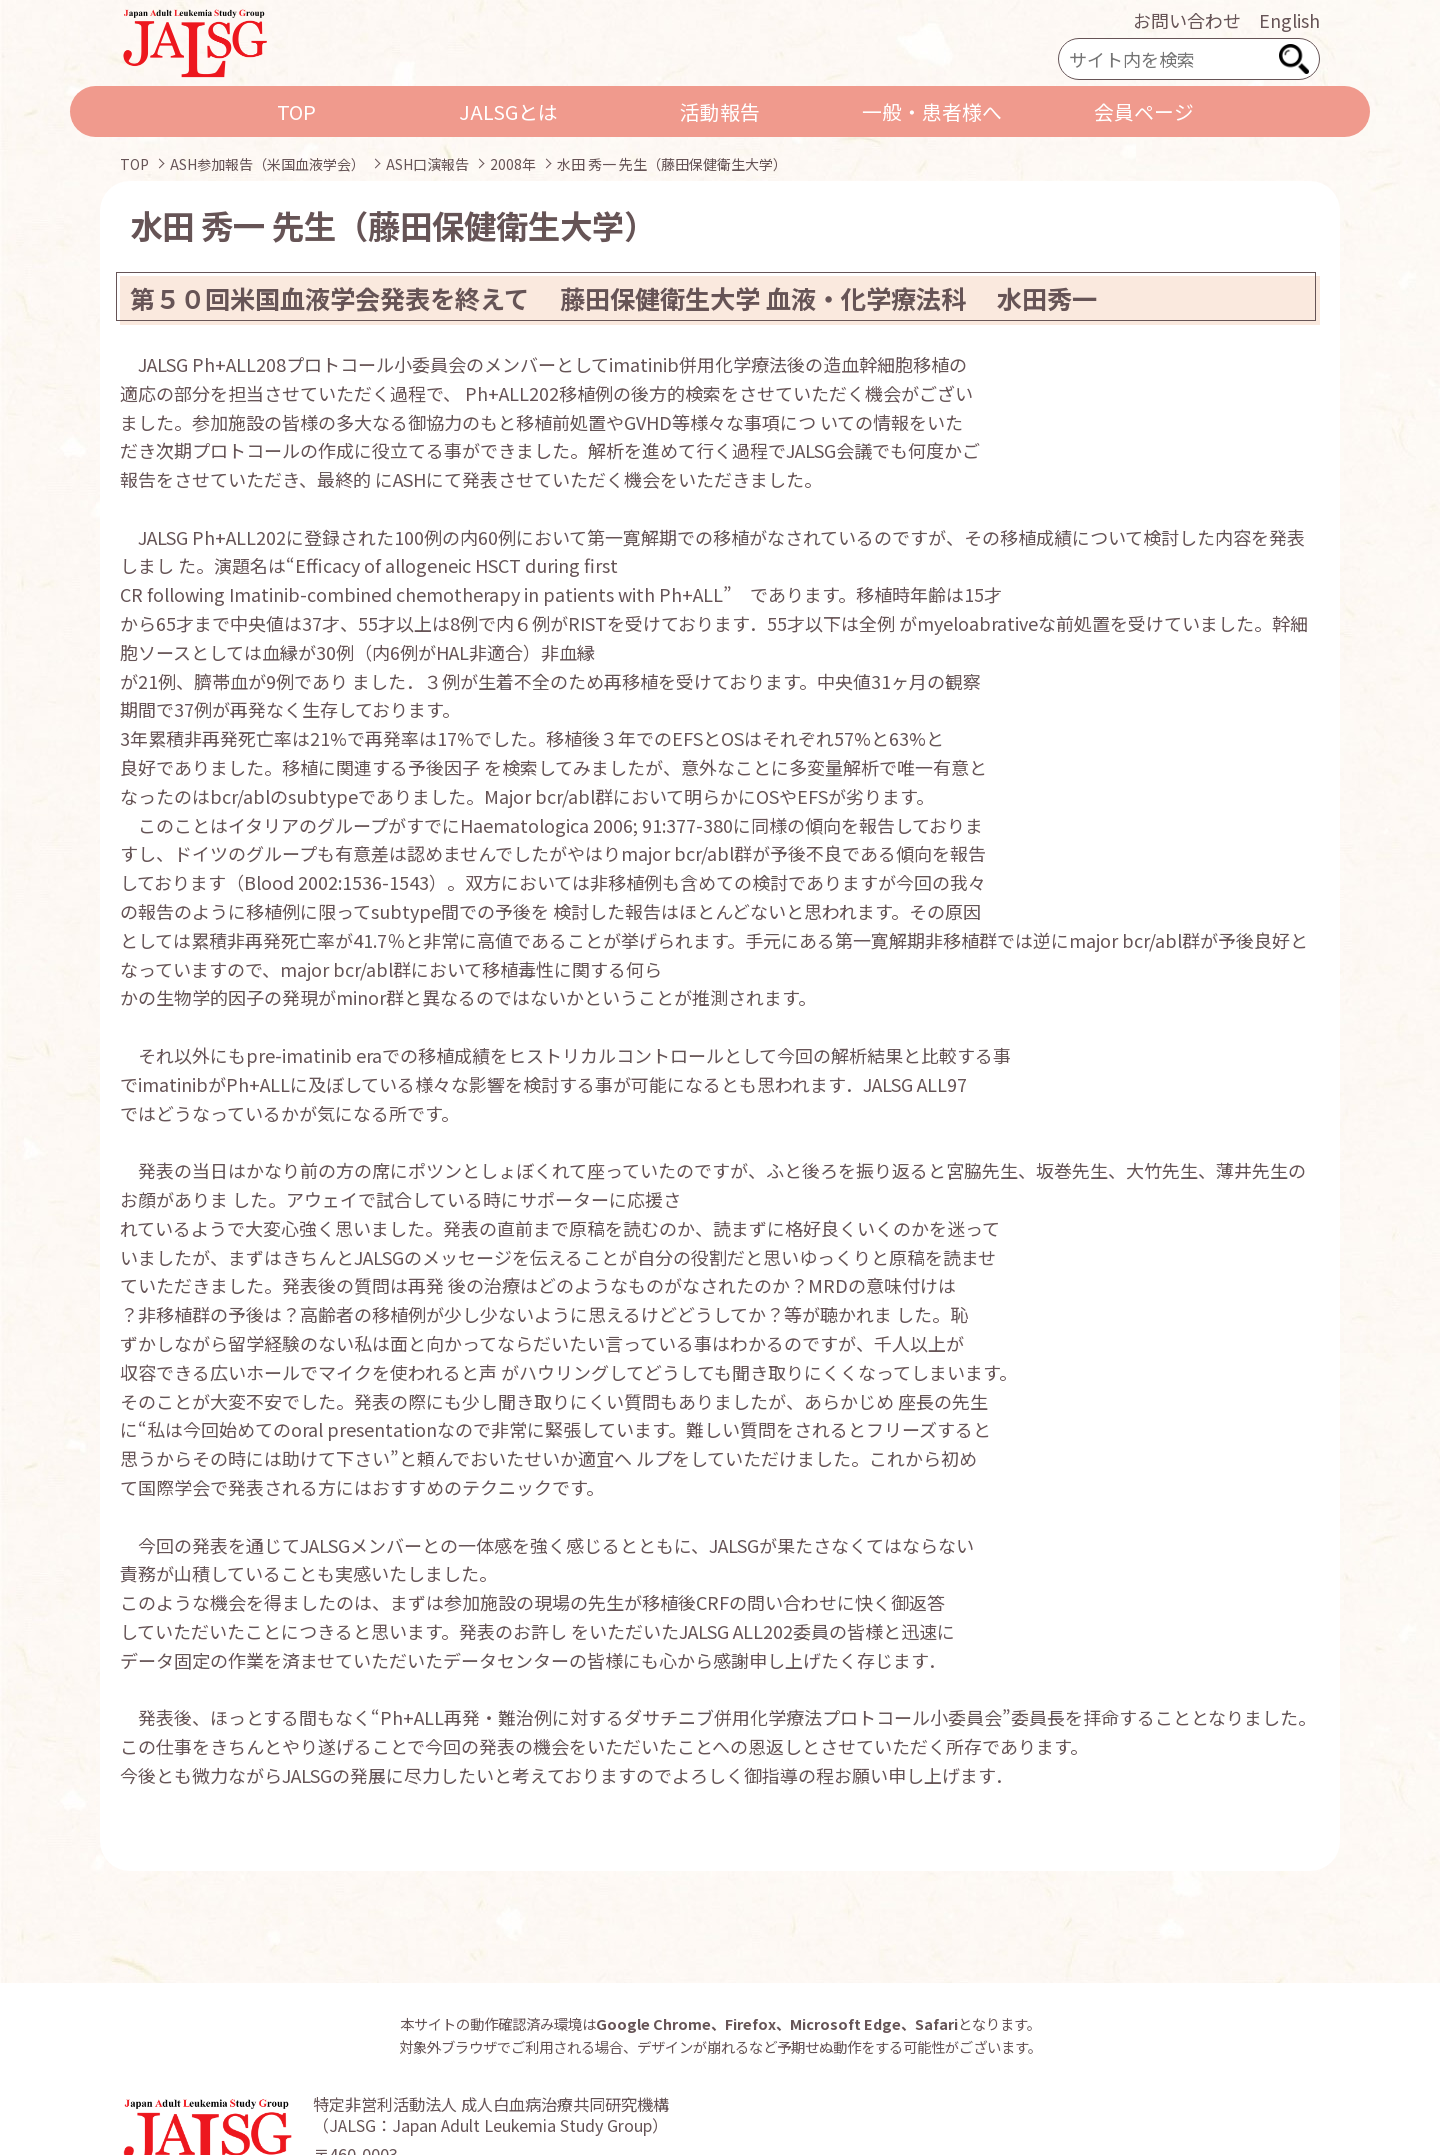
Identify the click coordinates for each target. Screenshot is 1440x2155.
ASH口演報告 (427, 164)
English (1289, 20)
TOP (296, 111)
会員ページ (1144, 111)
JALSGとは (508, 111)
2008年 (513, 164)
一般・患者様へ (932, 111)
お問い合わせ (1187, 20)
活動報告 (720, 111)
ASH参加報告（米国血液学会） (267, 164)
